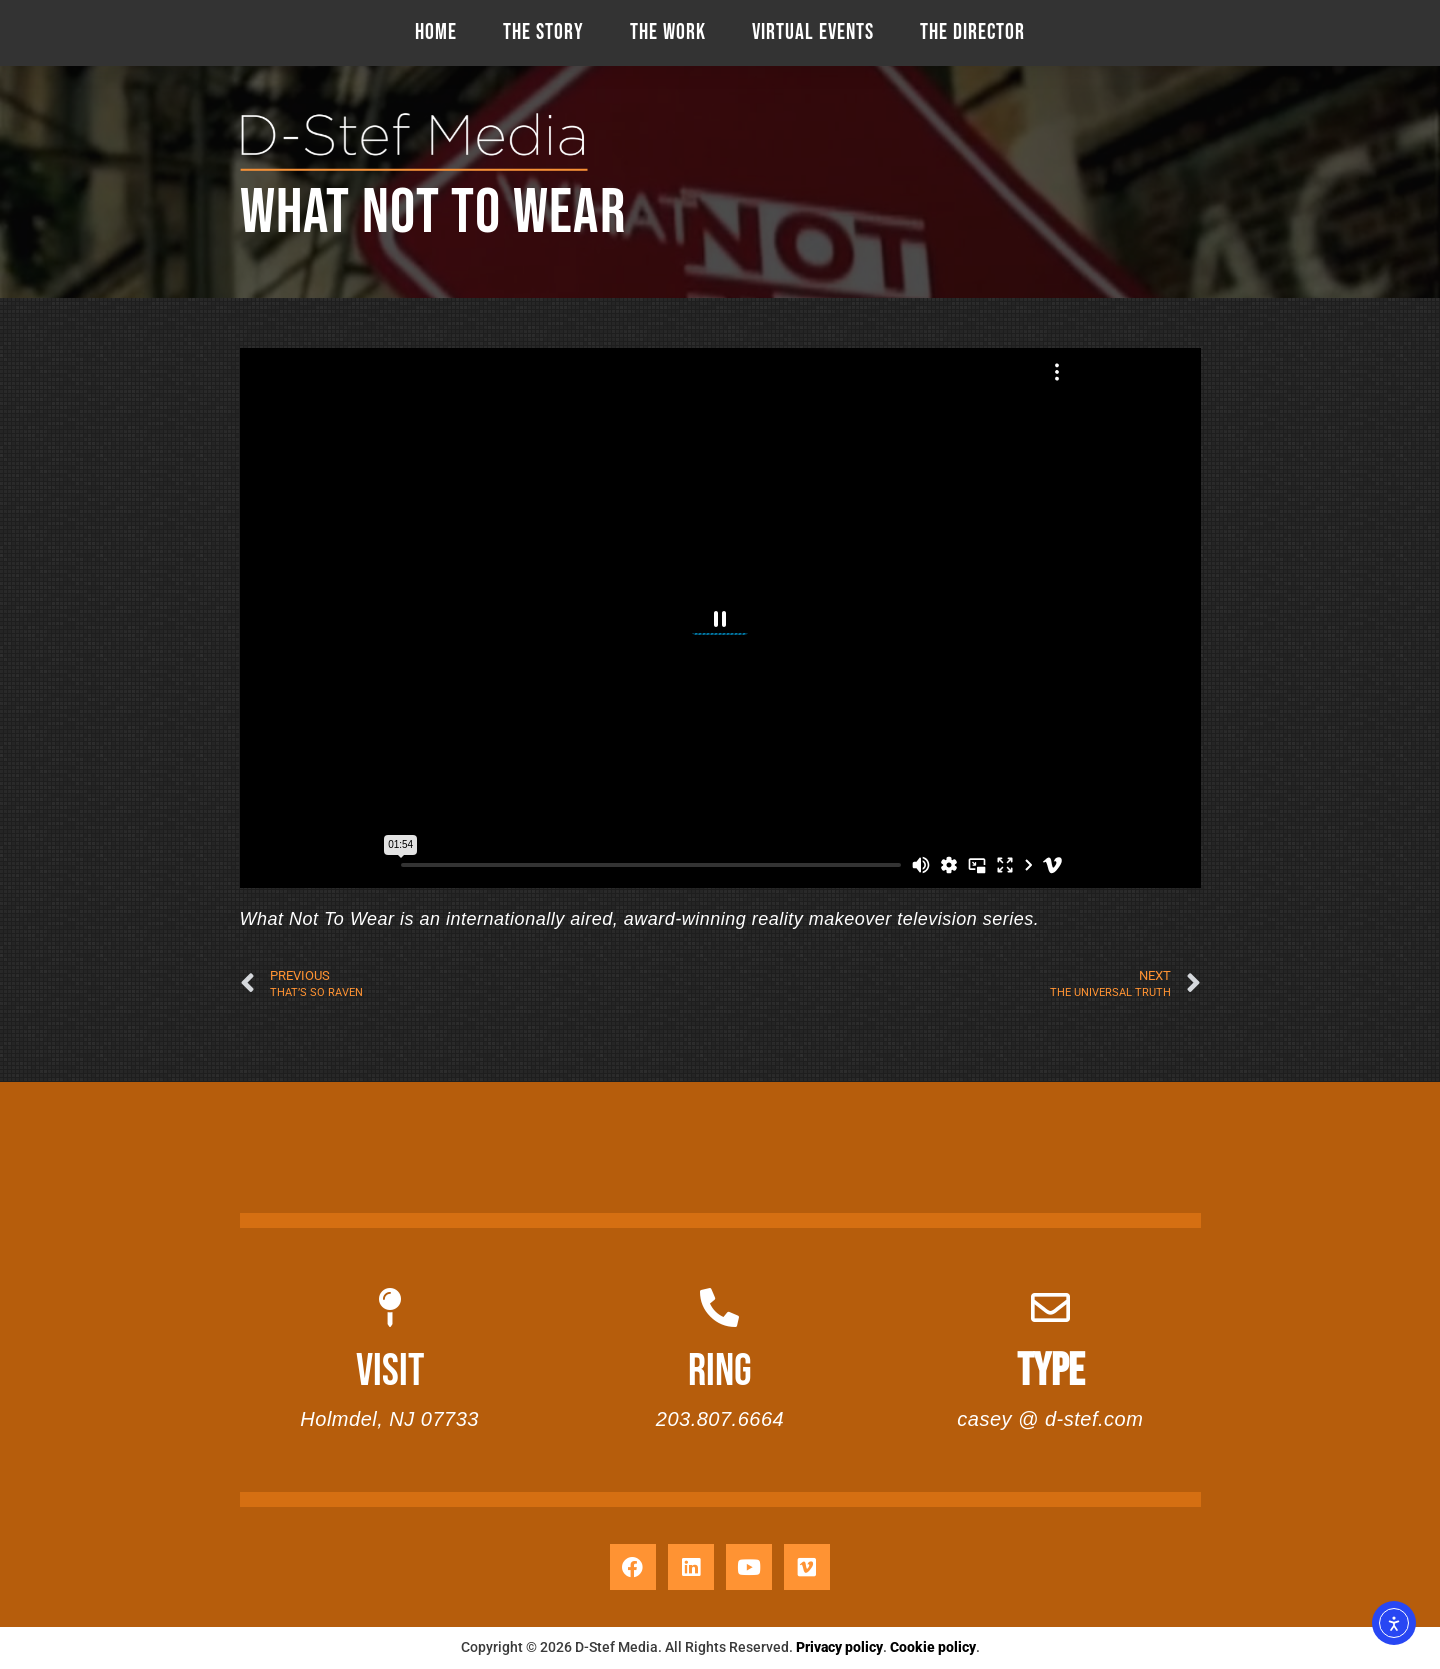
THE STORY (543, 32)
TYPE (1050, 1371)
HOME (436, 32)
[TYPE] (1050, 1307)
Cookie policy (933, 1647)
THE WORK (668, 32)
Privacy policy (839, 1647)
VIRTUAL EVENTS (813, 32)
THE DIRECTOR (972, 32)
